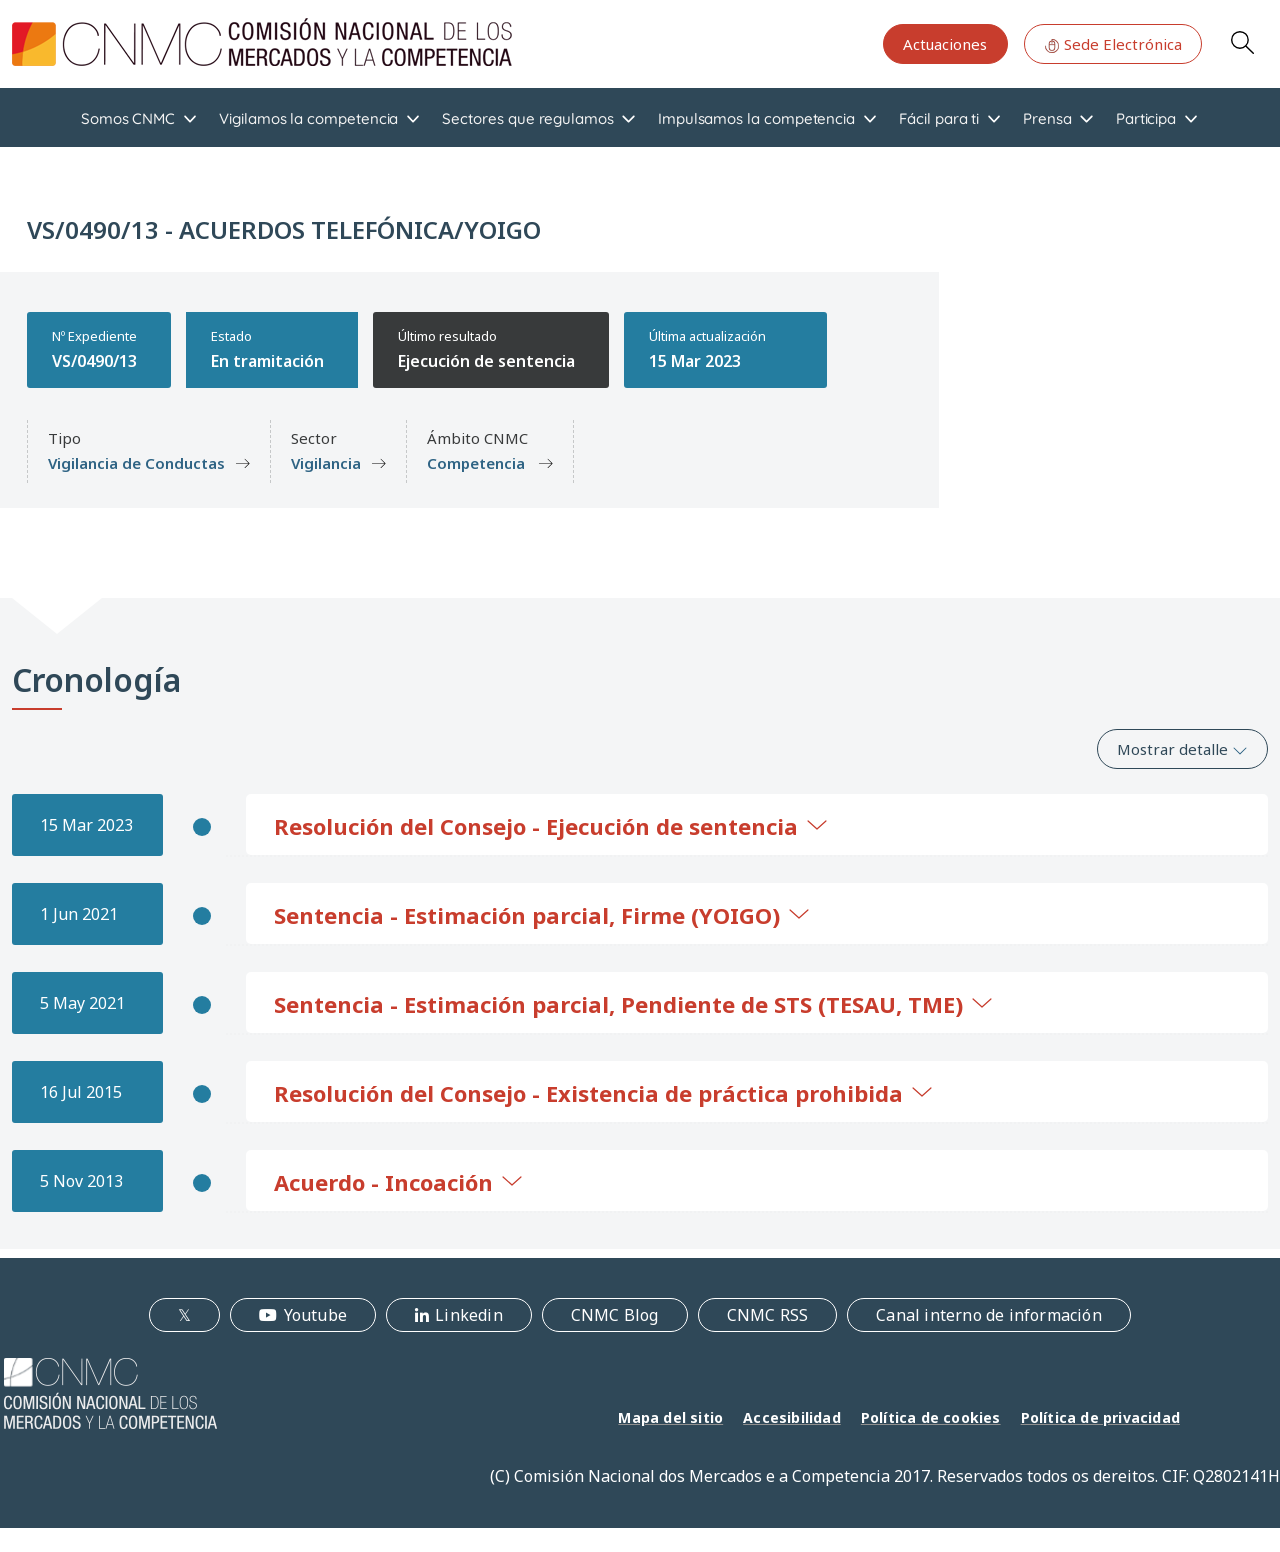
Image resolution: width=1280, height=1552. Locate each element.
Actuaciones (945, 44)
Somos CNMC (128, 118)
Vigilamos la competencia (308, 118)
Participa (1146, 118)
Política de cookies (931, 1417)
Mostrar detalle (1182, 749)
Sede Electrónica (1113, 44)
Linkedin (469, 1315)
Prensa (1047, 118)
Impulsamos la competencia (756, 118)
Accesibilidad (792, 1417)
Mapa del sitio (670, 1417)
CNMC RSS (768, 1315)
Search (1242, 42)
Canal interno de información (989, 1315)
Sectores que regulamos (527, 118)
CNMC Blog (615, 1315)
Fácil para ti (939, 118)
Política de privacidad (1100, 1417)
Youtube (315, 1315)
